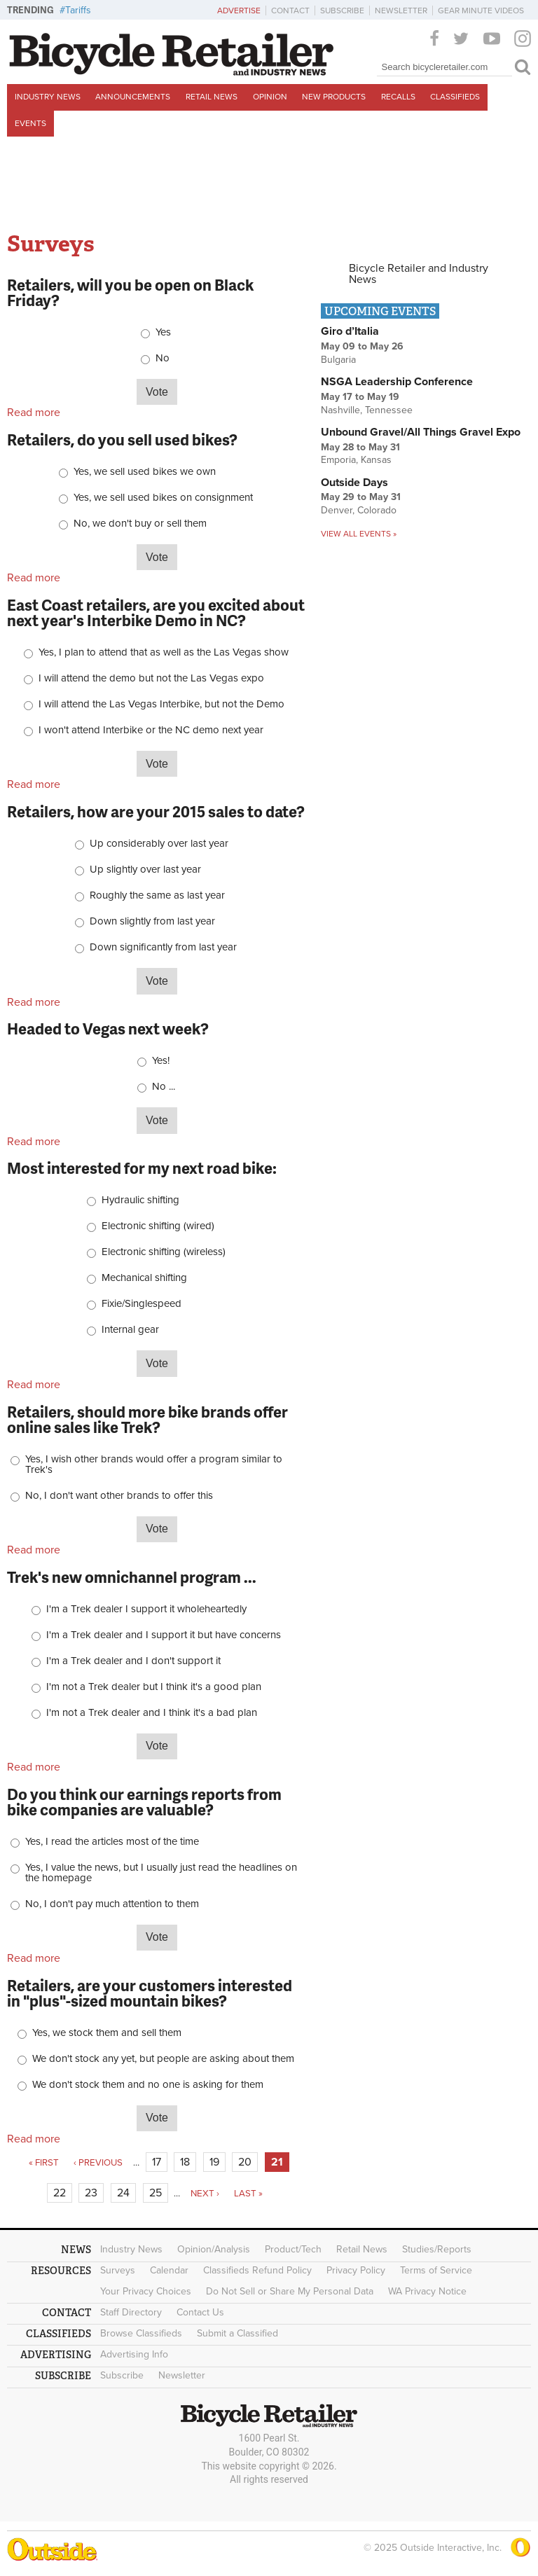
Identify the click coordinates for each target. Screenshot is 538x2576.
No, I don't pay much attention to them (112, 1904)
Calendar (169, 2270)
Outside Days (354, 483)
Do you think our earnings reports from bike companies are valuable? (144, 1801)
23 (91, 2193)
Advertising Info (134, 2354)
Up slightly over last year (145, 869)
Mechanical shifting (144, 1278)
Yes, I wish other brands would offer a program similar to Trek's (153, 1464)
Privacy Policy (355, 2270)
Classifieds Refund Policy (257, 2270)
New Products (334, 97)
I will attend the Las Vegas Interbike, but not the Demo (161, 704)
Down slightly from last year (152, 921)
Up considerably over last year (159, 843)
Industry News (48, 97)
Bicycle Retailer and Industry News (418, 273)
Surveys (117, 2270)
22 (59, 2193)
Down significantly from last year (163, 947)
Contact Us (200, 2312)
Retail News (211, 97)
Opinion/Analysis (213, 2249)
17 (156, 2162)
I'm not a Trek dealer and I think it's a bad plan (151, 1713)
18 (185, 2162)
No (163, 358)
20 (244, 2162)
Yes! (161, 1060)
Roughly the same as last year (157, 895)
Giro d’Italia (350, 331)
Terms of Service (436, 2270)
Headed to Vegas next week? (108, 1028)
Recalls (398, 97)
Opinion (270, 97)
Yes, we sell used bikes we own (145, 471)
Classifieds (455, 97)
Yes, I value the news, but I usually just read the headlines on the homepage (161, 1872)
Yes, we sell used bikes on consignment (163, 497)
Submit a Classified (237, 2333)
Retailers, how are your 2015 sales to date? (156, 811)
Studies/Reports (436, 2249)
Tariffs (78, 10)
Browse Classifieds (141, 2333)
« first (44, 2162)
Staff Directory (131, 2312)
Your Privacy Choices (145, 2291)
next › (205, 2193)
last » (248, 2193)
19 (214, 2162)
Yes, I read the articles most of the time (112, 1841)
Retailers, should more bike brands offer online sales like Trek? (147, 1419)
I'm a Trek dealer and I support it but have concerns (163, 1635)
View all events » (358, 534)
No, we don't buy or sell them (140, 523)
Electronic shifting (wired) (158, 1226)
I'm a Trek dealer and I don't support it (133, 1661)
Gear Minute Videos (481, 10)
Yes (163, 332)
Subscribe (342, 10)
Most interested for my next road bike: (142, 1168)
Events (30, 123)
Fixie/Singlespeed (141, 1304)
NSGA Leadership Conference (397, 382)
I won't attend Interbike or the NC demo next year (151, 730)
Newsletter (401, 10)
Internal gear (130, 1329)
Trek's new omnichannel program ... (131, 1577)
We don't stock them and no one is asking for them (147, 2084)
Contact (290, 10)
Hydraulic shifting (140, 1200)
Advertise (239, 10)
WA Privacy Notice (427, 2291)
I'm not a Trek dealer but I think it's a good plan (153, 1687)
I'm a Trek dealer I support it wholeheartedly (146, 1609)
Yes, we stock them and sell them (106, 2033)
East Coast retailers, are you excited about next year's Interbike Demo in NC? (156, 612)
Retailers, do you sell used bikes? (122, 439)
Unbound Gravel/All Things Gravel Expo (420, 432)
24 (123, 2193)
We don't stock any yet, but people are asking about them (163, 2059)
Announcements (132, 97)
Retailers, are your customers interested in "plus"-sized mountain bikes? (149, 1992)
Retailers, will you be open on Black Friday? (130, 292)
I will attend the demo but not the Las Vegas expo (151, 678)
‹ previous (98, 2162)
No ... (163, 1086)
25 (155, 2193)
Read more (33, 413)
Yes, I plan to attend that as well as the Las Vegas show (164, 652)
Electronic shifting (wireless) (164, 1252)
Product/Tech (293, 2249)
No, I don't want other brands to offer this (119, 1495)
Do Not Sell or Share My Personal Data (289, 2291)
